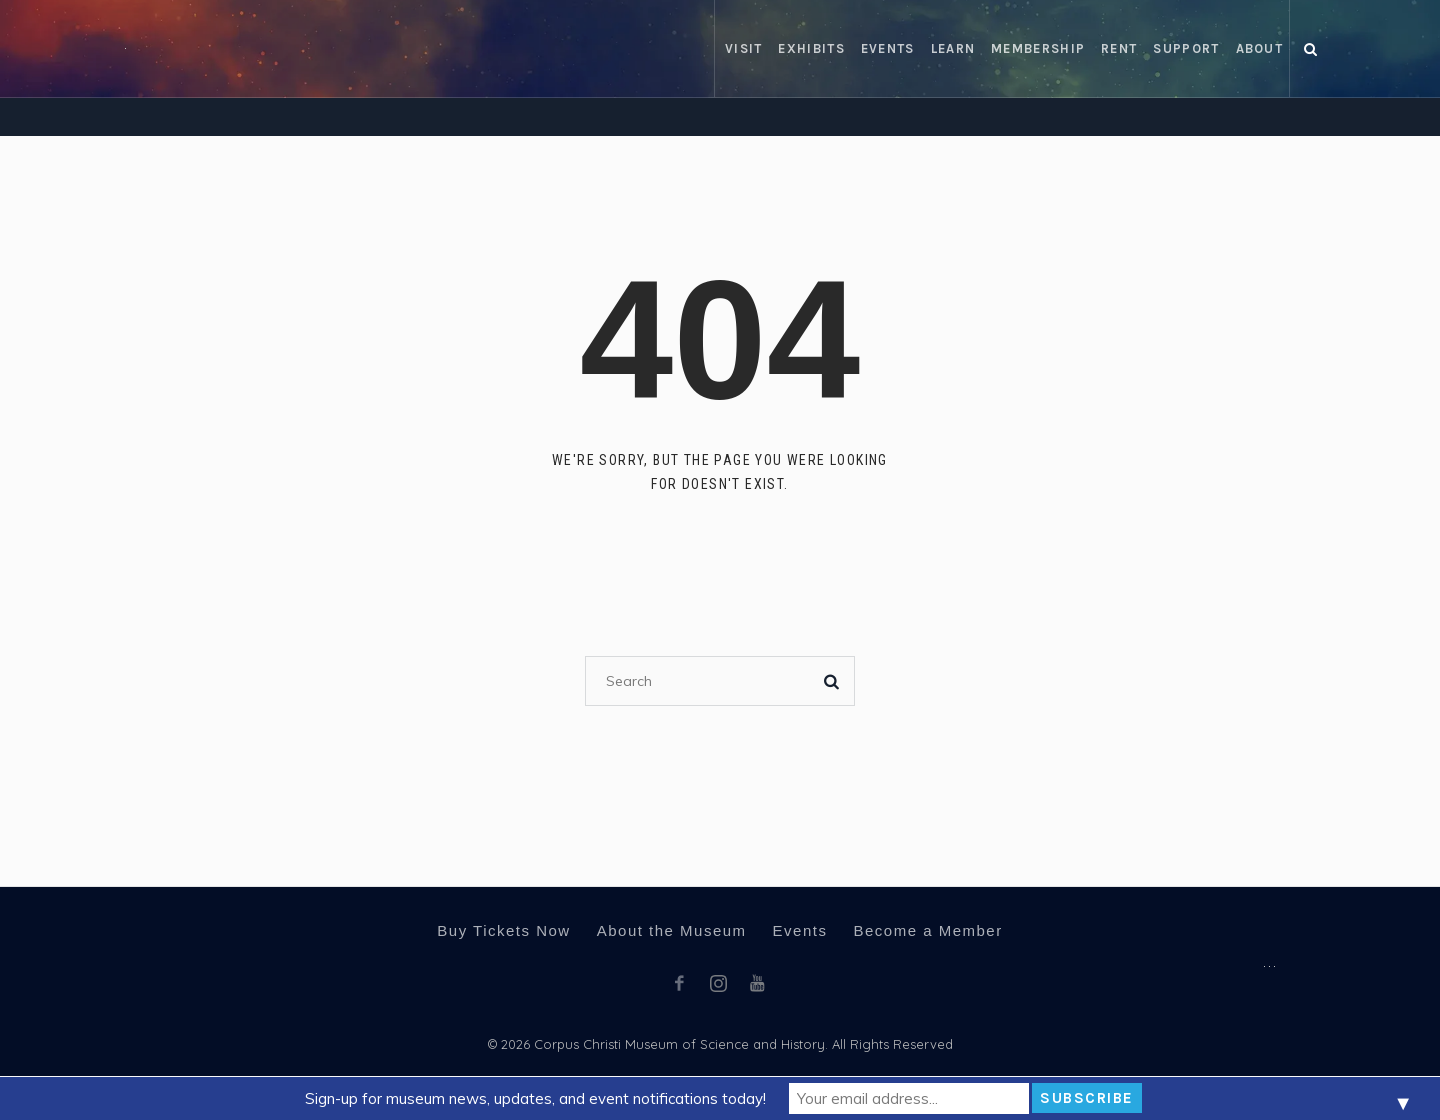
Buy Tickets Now (503, 930)
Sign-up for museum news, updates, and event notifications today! (535, 1098)
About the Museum (672, 930)
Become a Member (927, 930)
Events (800, 930)
